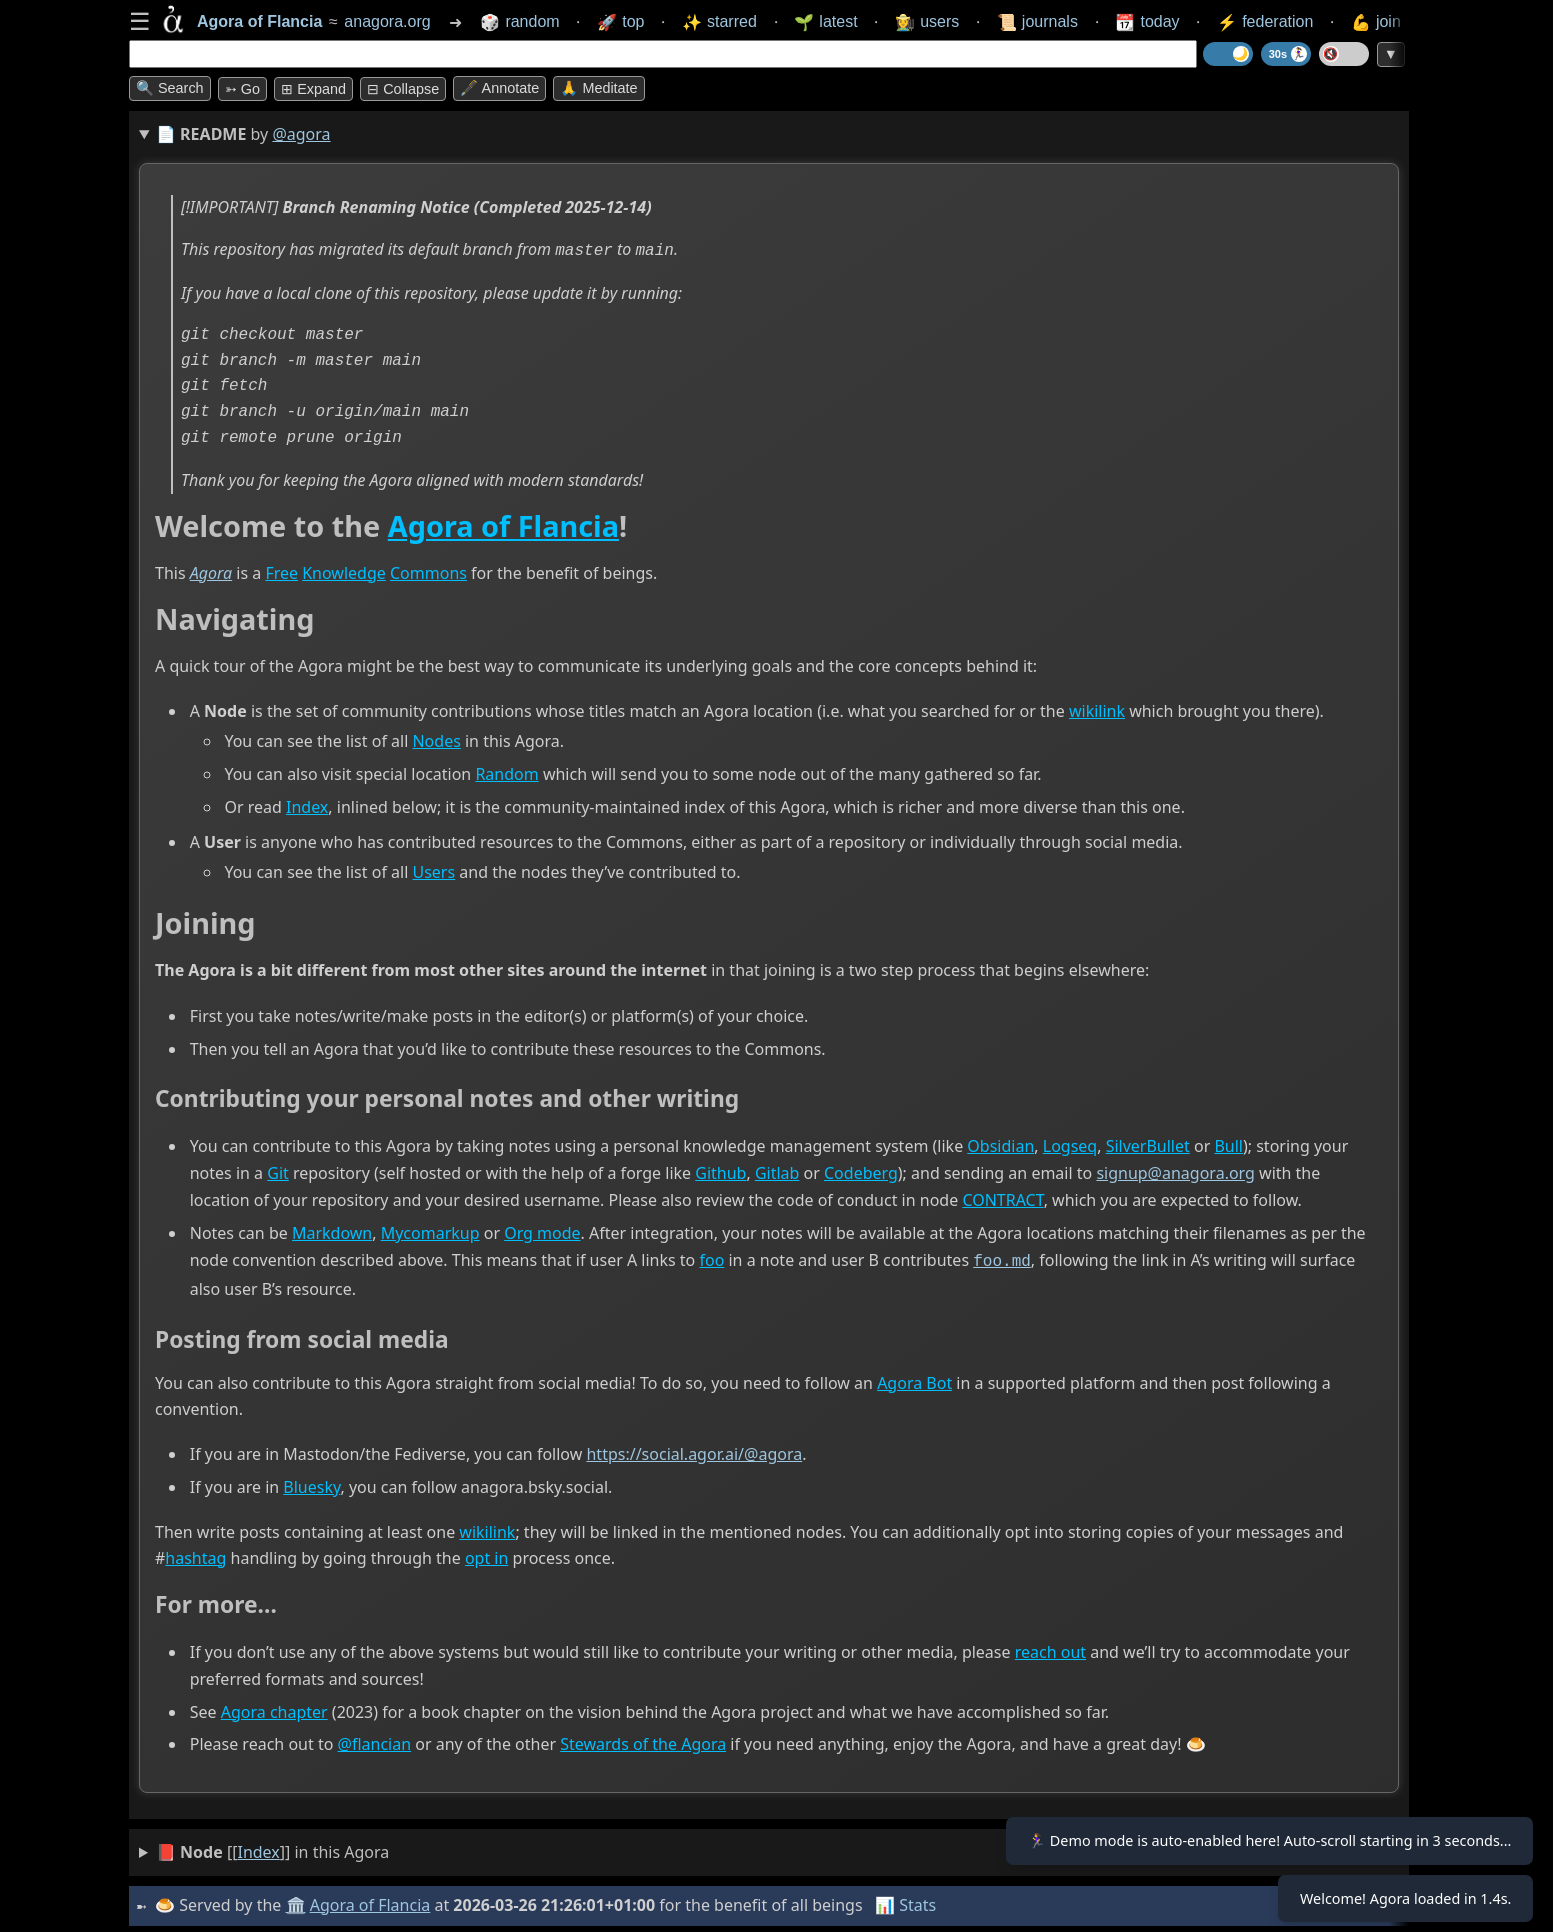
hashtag (195, 1554)
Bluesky (311, 1483)
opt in (486, 1554)
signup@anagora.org (1175, 1171)
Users (433, 870)
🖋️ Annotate (499, 88)
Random (506, 772)
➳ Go (242, 89)
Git (278, 1171)
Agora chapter (274, 1708)
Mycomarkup (430, 1231)
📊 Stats (908, 1901)
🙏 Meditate (598, 88)
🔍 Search (170, 88)
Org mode (542, 1231)
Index (307, 805)
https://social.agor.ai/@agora (694, 1451)
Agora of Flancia (503, 523)
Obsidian (1000, 1144)
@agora (301, 134)
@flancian (375, 1741)
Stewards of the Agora (643, 1741)
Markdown (332, 1231)
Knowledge (344, 571)
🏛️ (298, 1901)
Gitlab (777, 1171)
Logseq (1070, 1144)
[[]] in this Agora (272, 1848)
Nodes (436, 739)
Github (720, 1171)
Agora (211, 571)
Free (281, 571)
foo (711, 1258)
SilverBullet (1148, 1144)
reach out (1050, 1648)
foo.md (1002, 1258)
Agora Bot (914, 1379)
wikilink (1097, 710)
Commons (428, 571)
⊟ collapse (403, 89)
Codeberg (861, 1171)
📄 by (243, 134)
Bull (1228, 1144)
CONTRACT (1002, 1198)
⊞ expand (313, 89)
